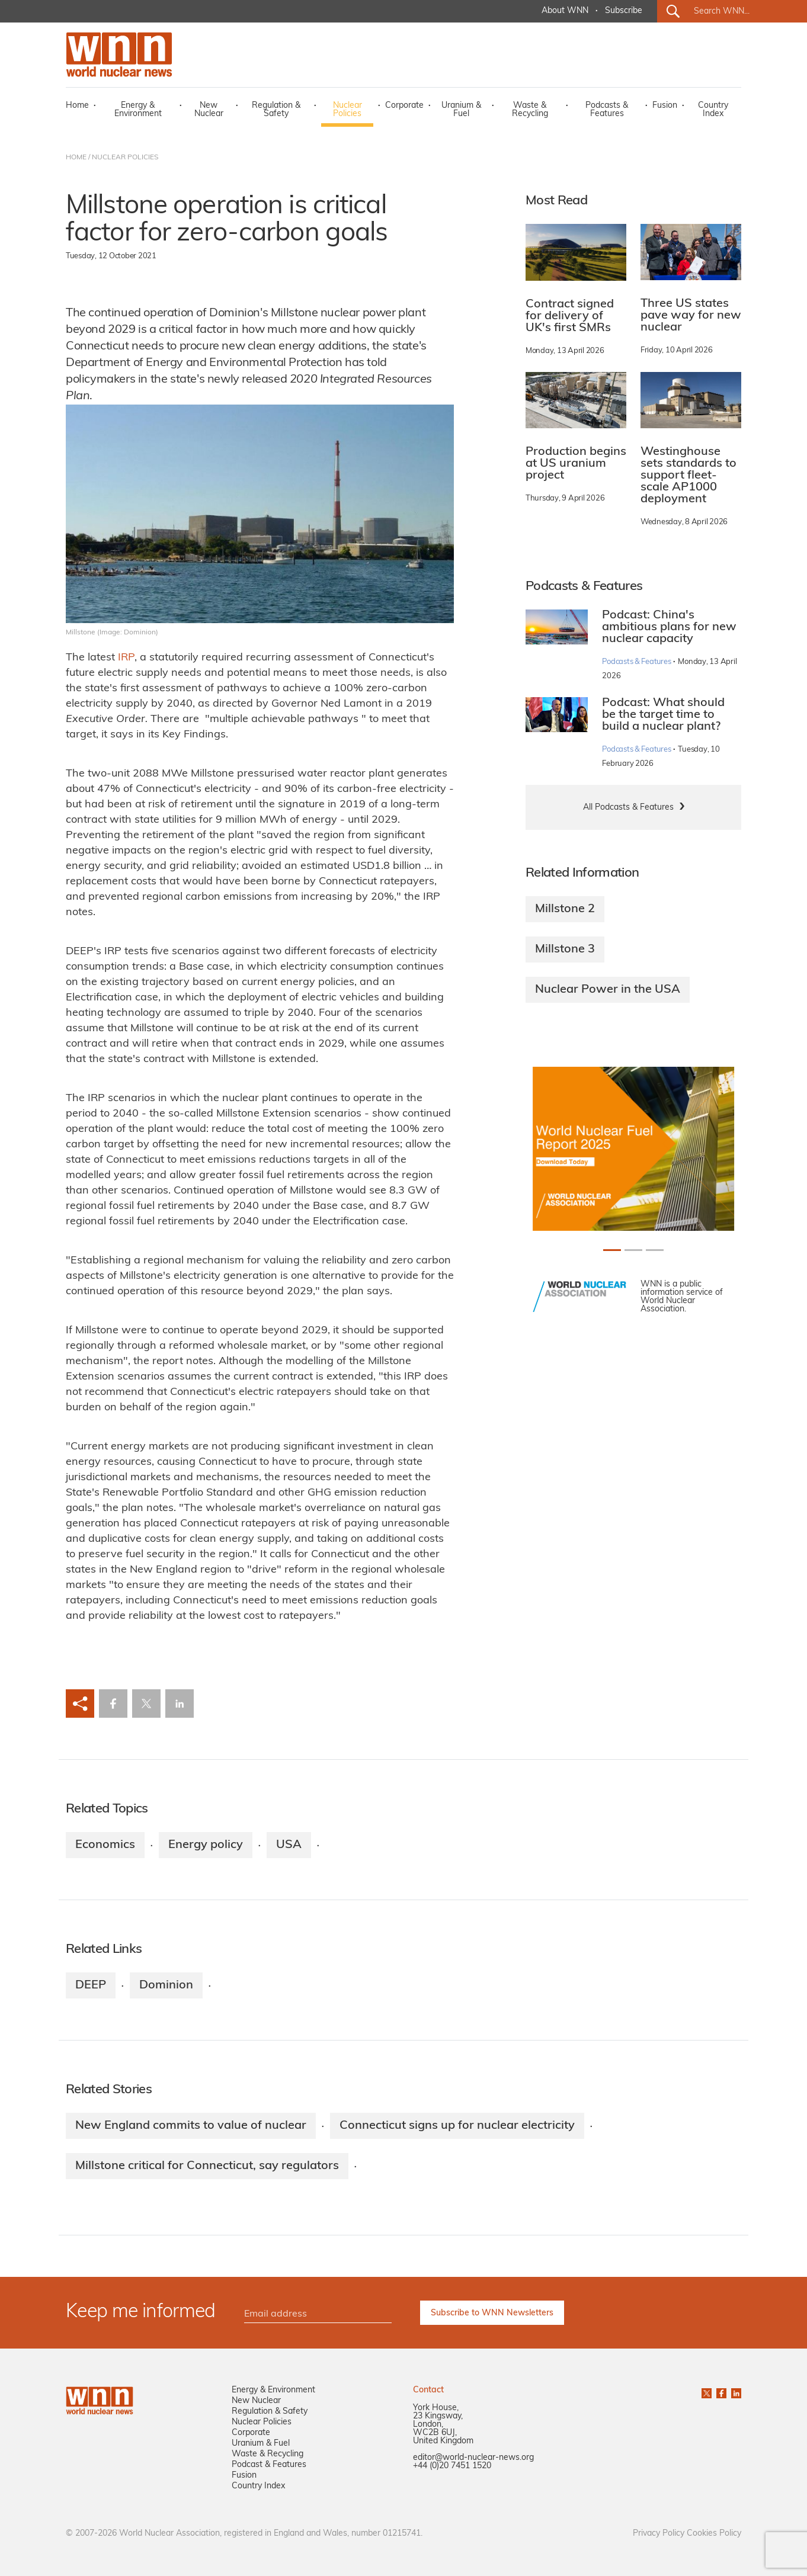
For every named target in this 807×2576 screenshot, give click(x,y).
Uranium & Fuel (461, 109)
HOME (76, 157)
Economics (105, 1845)
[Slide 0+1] (612, 1250)
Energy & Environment (138, 109)
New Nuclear (208, 109)
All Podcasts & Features (628, 807)
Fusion (664, 105)
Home (77, 105)
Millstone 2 (565, 909)
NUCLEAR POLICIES (125, 157)
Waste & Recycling (530, 109)
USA (289, 1845)
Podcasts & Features (606, 109)
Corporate (404, 105)
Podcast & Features (269, 2464)
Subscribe (623, 11)
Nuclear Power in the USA (607, 990)
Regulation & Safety (276, 109)
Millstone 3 (565, 949)
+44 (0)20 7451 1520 (452, 2466)
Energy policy (205, 1845)
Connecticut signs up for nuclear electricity (457, 2126)
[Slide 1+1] (633, 1250)
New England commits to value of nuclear (190, 2126)
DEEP (90, 1985)
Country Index (713, 109)
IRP (126, 657)
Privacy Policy (658, 2533)
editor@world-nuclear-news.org (473, 2457)
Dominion (166, 1985)
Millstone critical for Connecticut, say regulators (207, 2166)
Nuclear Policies (347, 109)
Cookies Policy (714, 2533)
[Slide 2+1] (655, 1250)
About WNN (565, 11)
